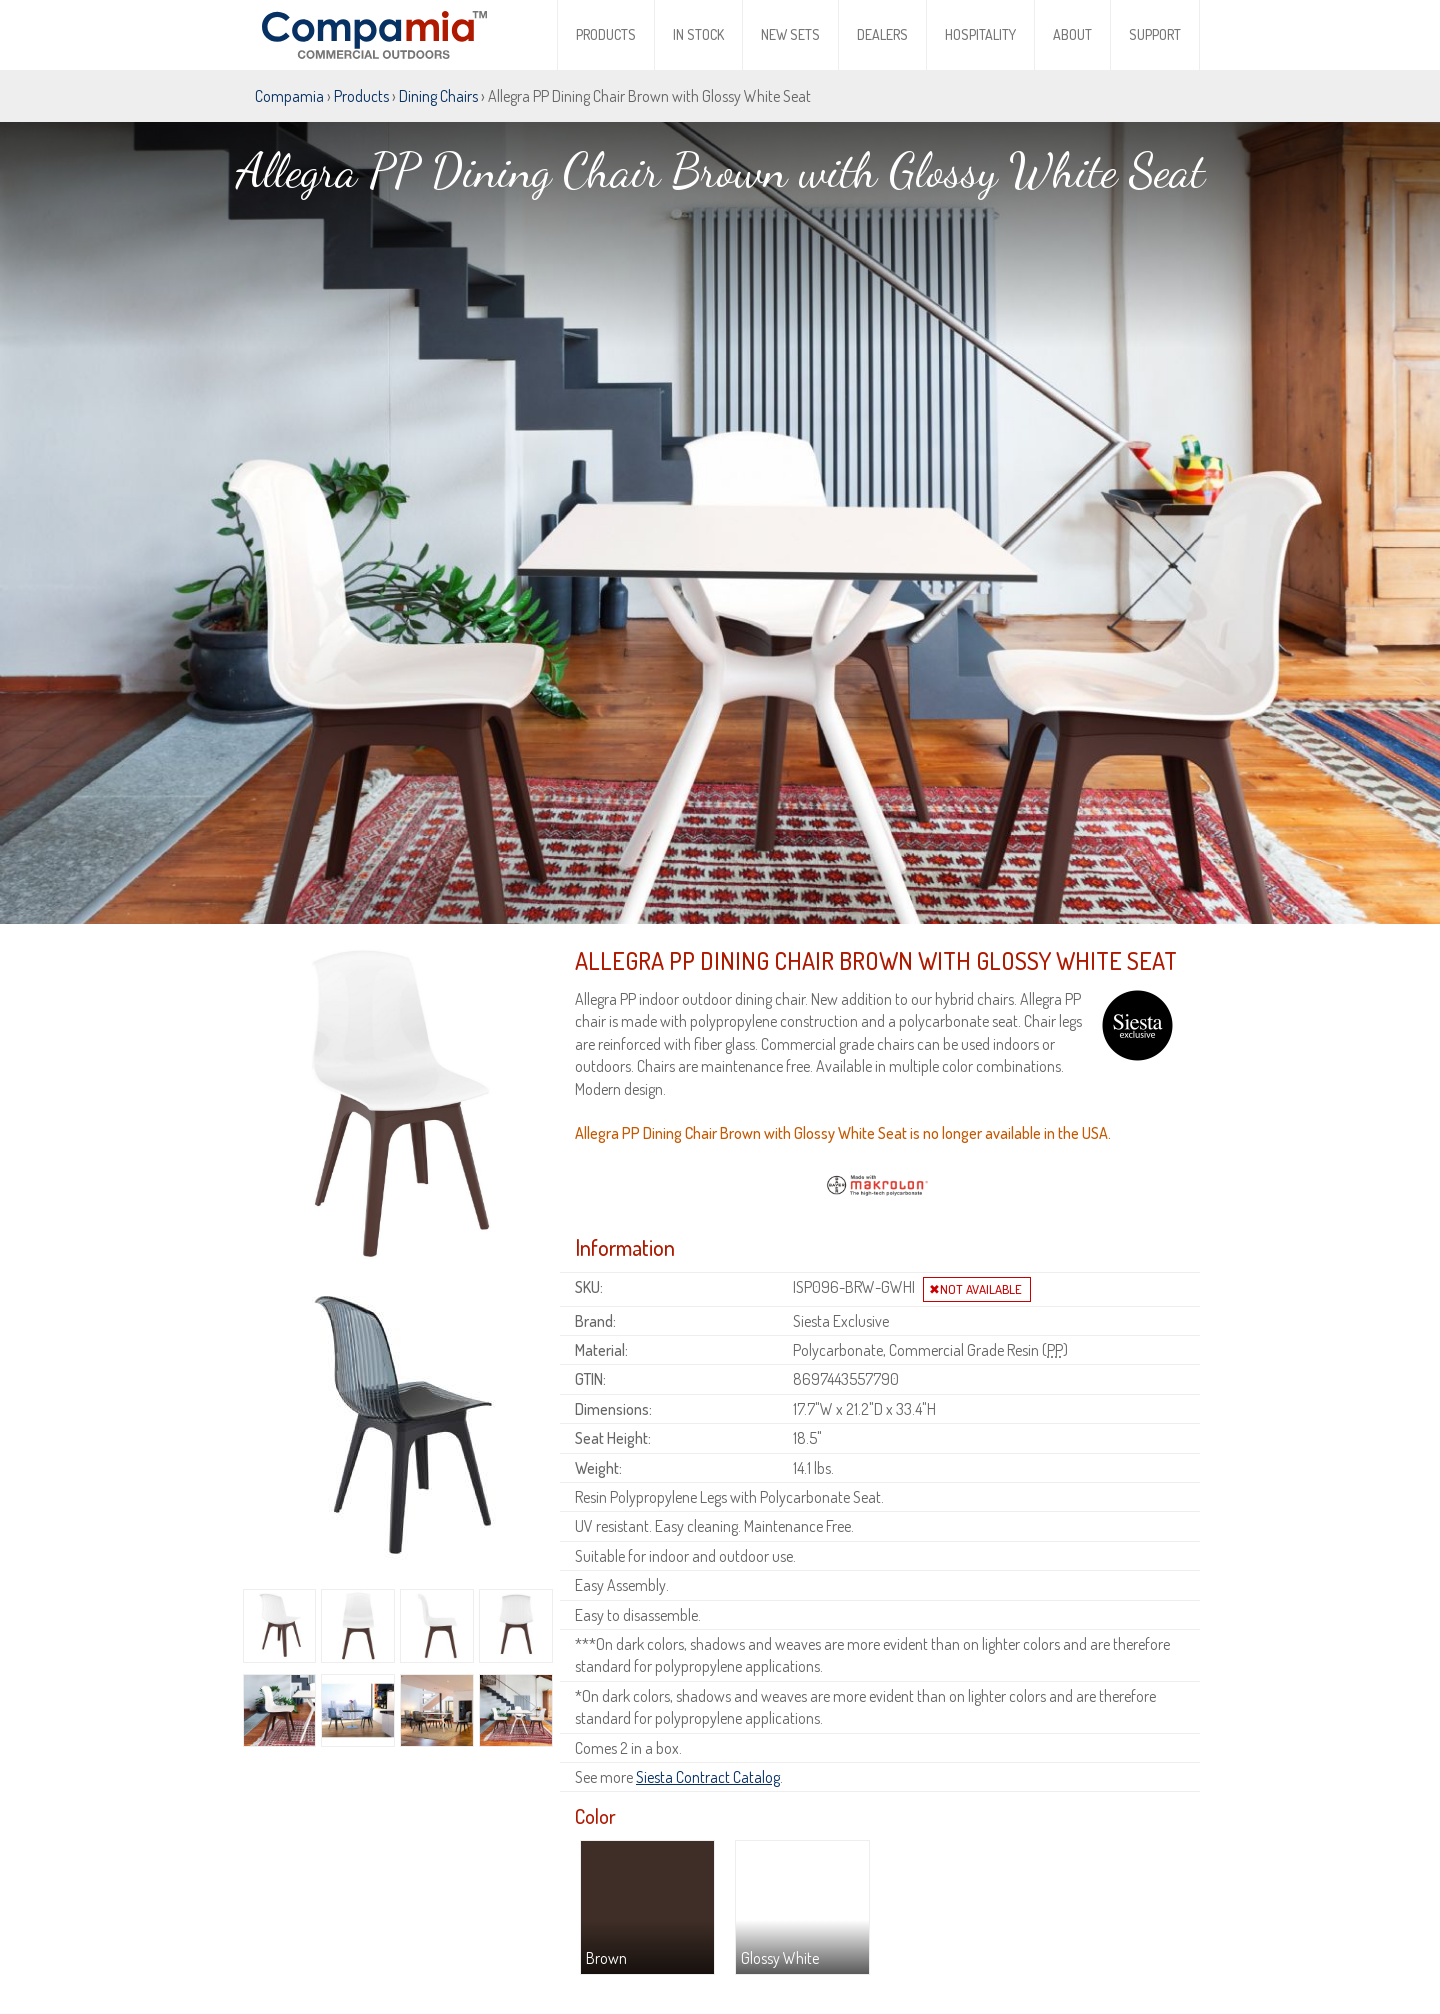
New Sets (790, 34)
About (1072, 34)
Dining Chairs (438, 96)
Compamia (289, 96)
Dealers (882, 34)
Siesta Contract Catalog (708, 1691)
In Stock (698, 34)
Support (1155, 34)
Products (606, 34)
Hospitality (980, 34)
